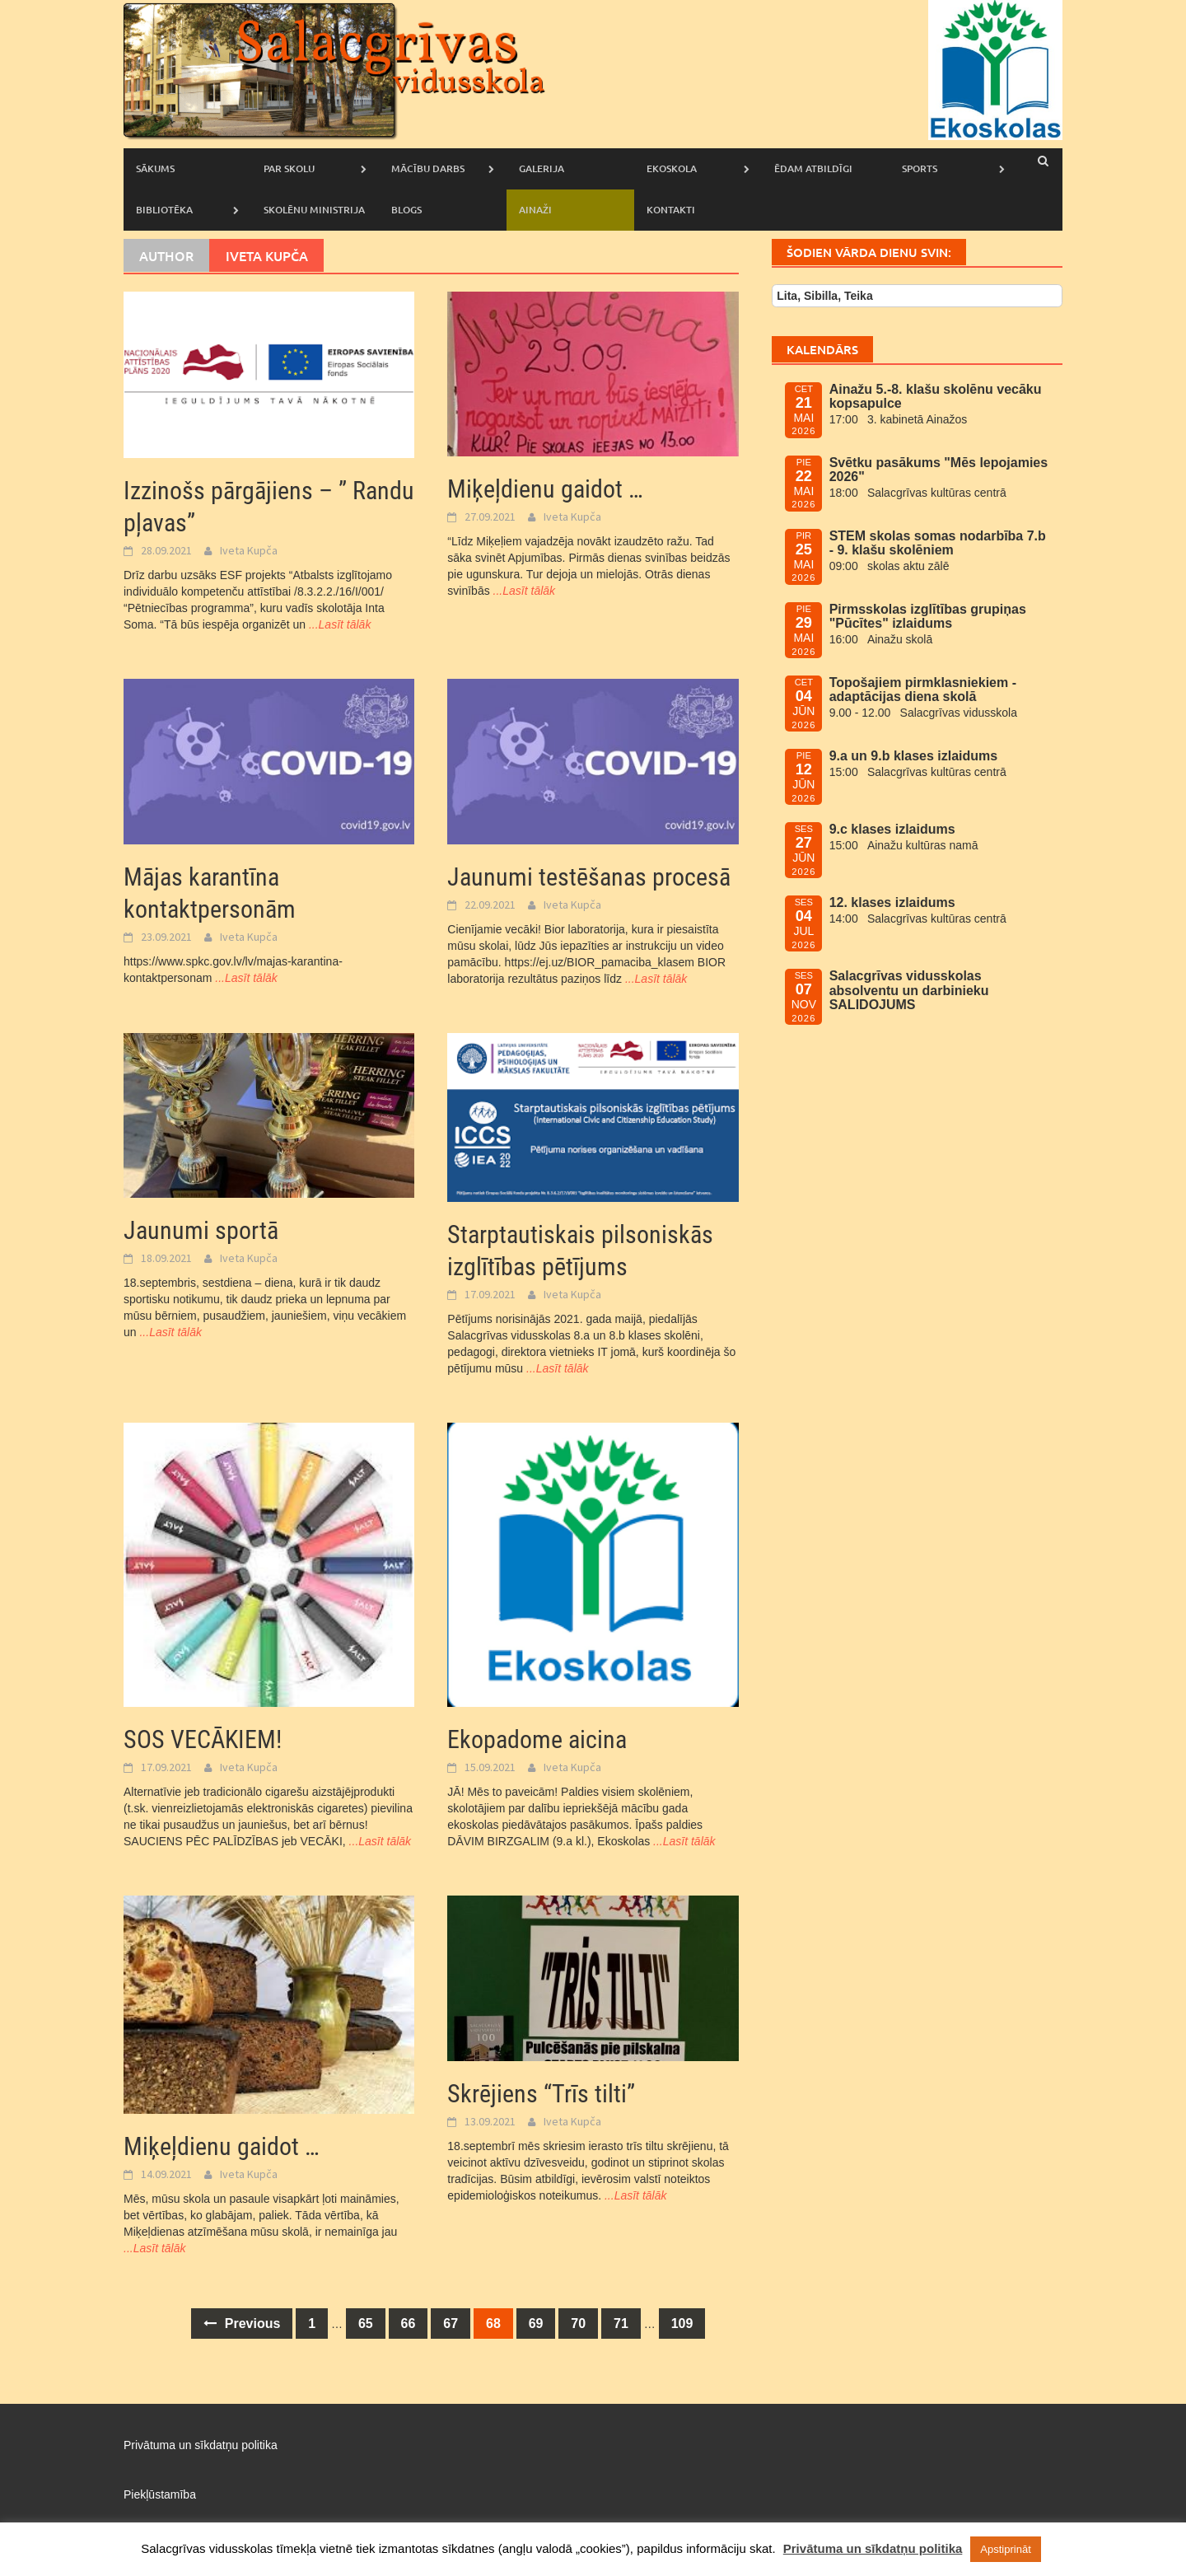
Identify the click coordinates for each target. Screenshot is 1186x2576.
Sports (919, 168)
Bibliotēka (164, 210)
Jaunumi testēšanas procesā (589, 877)
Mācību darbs (428, 168)
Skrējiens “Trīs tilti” (541, 2093)
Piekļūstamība (160, 2494)
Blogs (406, 210)
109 (682, 2324)
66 (408, 2324)
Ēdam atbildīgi (813, 168)
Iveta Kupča (249, 550)
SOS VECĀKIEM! (203, 1739)
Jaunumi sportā (201, 1230)
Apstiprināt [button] (1005, 2549)
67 (450, 2324)
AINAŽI (535, 210)
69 (536, 2324)
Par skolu (289, 168)
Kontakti (671, 210)
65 (365, 2324)
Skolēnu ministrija (314, 210)
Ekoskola (672, 168)
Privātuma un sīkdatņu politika (201, 2445)
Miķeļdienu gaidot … (545, 489)
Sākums (155, 168)
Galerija (541, 168)
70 (578, 2324)
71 (621, 2324)
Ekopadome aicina (537, 1739)
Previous (241, 2324)
